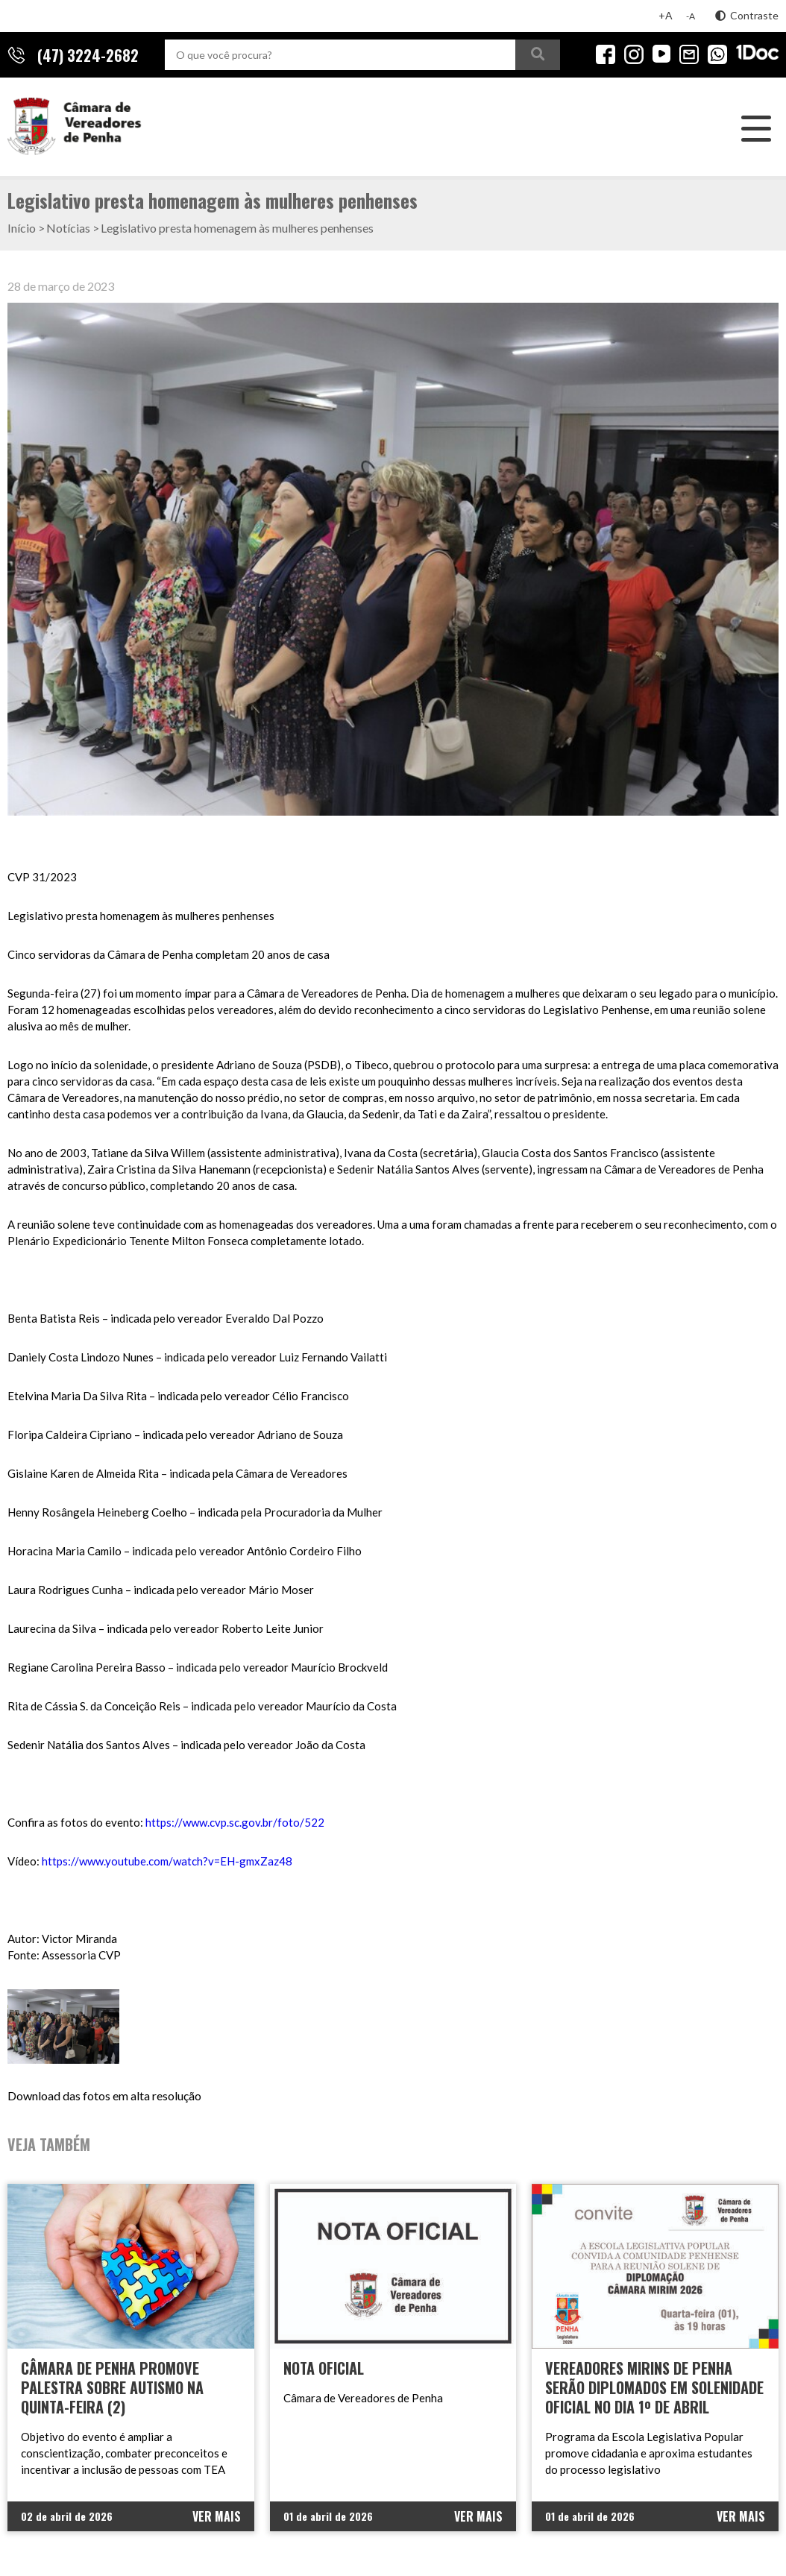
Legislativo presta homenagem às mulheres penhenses (237, 228)
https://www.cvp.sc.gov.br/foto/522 (234, 1822)
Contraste (747, 15)
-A (690, 16)
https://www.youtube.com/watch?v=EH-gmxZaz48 (167, 1861)
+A (665, 15)
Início (21, 228)
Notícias (68, 228)
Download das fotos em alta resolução (104, 2095)
